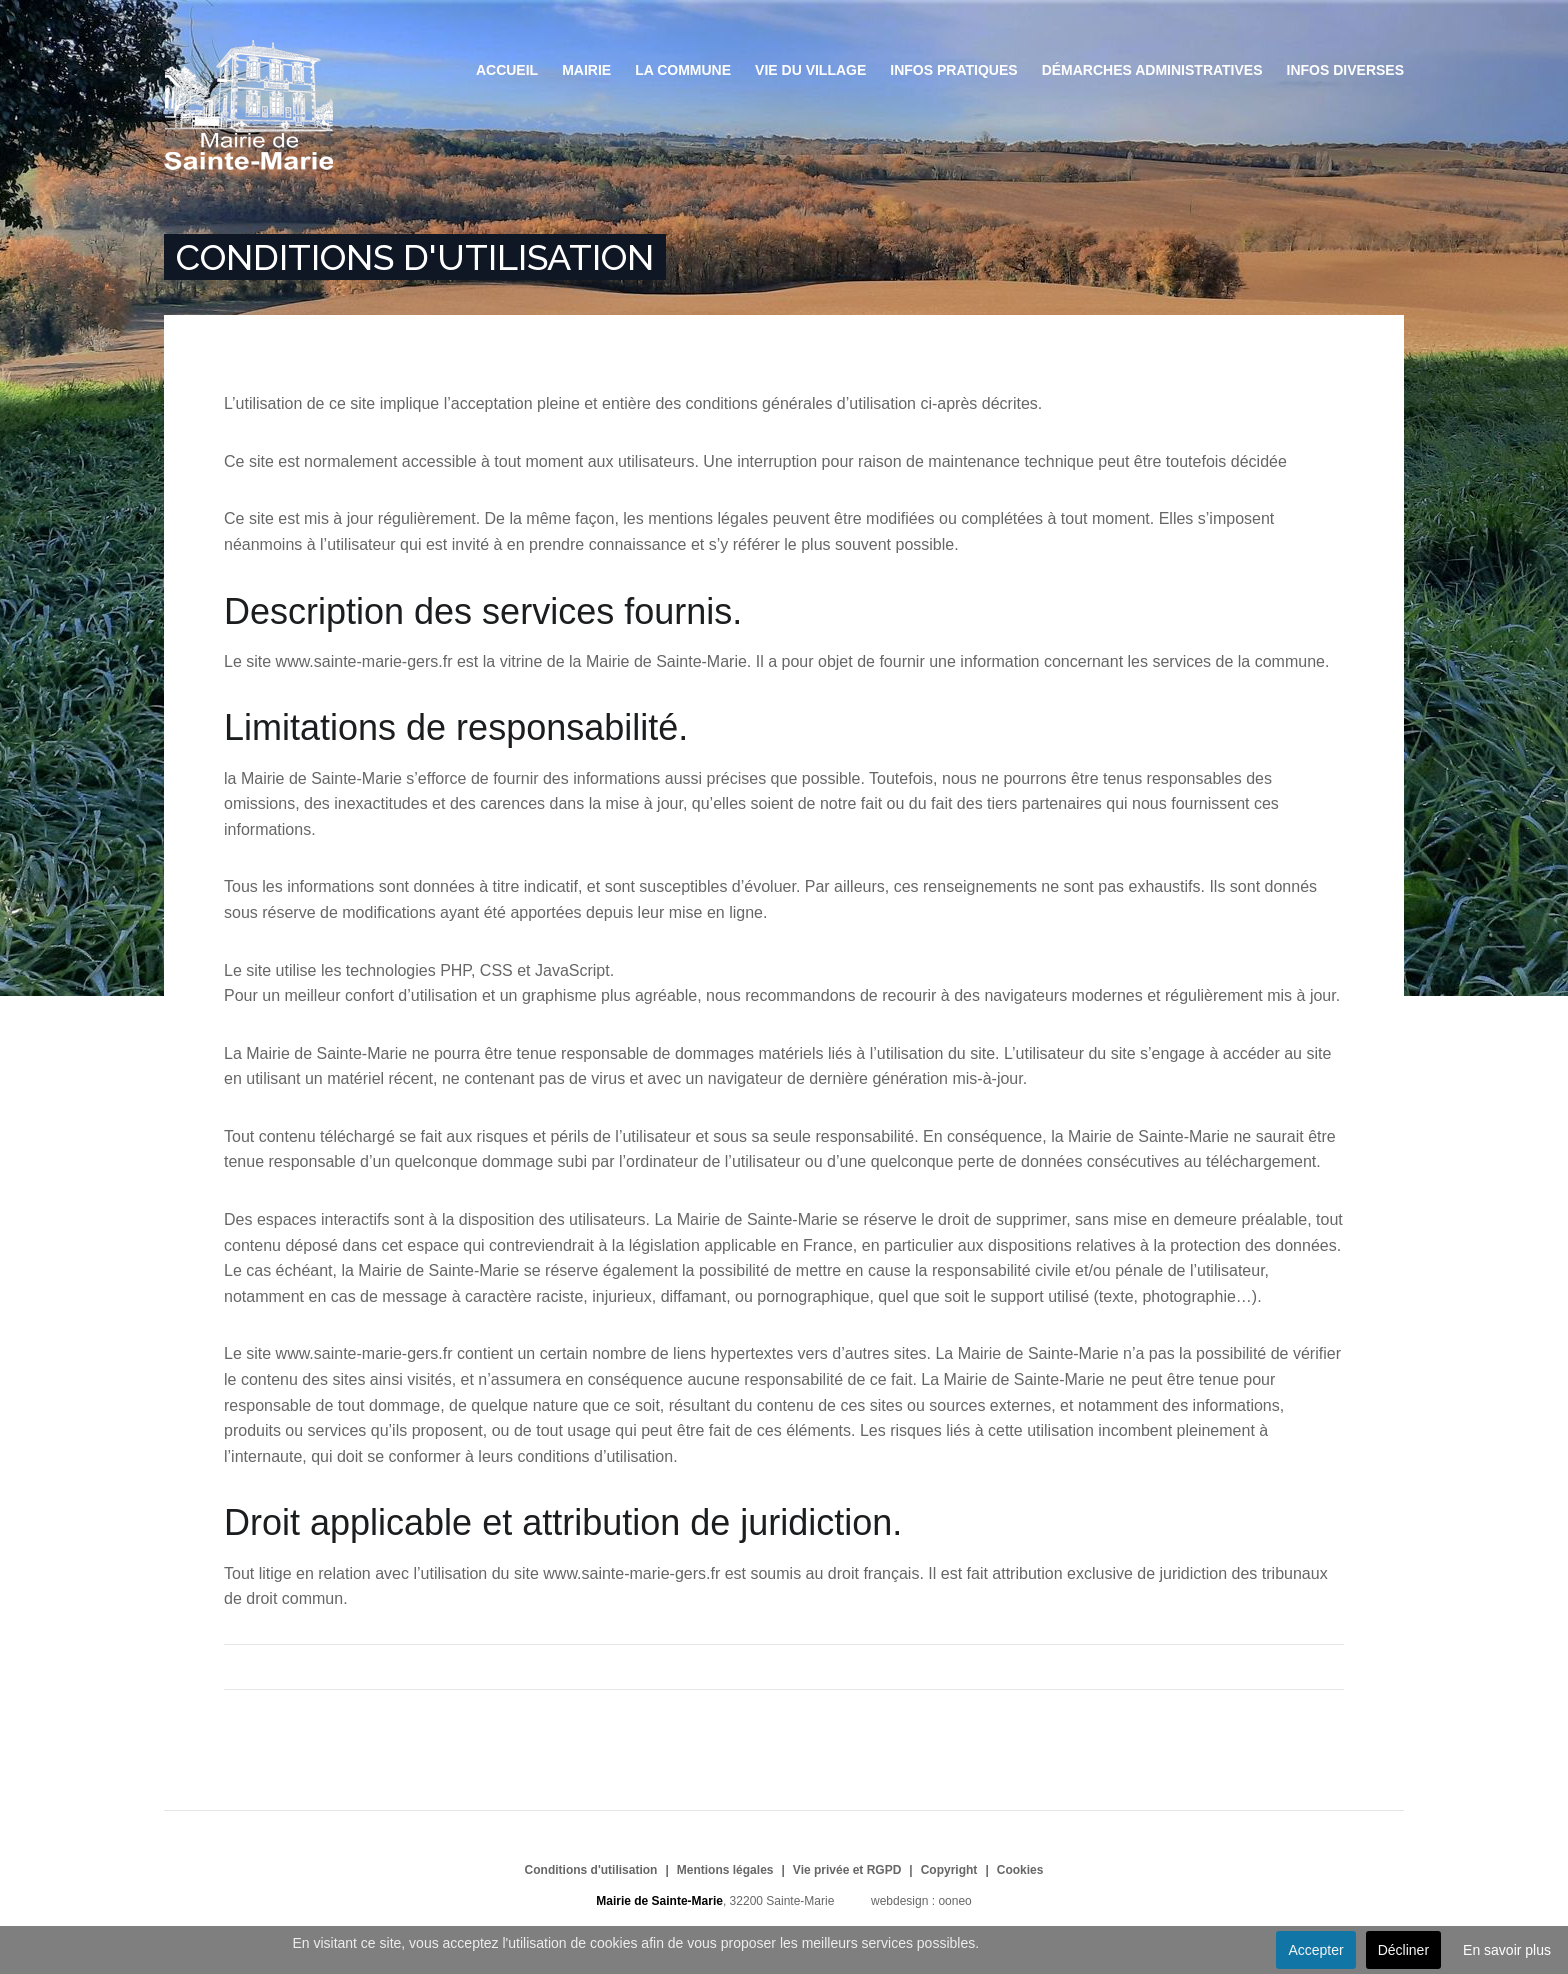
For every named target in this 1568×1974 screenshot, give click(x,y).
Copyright (949, 1870)
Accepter (1315, 1950)
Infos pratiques (953, 70)
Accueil (507, 70)
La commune (683, 70)
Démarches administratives (1152, 70)
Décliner (1403, 1950)
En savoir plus (1507, 1950)
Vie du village (810, 70)
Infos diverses (1345, 70)
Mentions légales (725, 1870)
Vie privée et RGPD (847, 1870)
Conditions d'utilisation (591, 1870)
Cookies (1020, 1870)
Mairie (586, 70)
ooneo (954, 1901)
